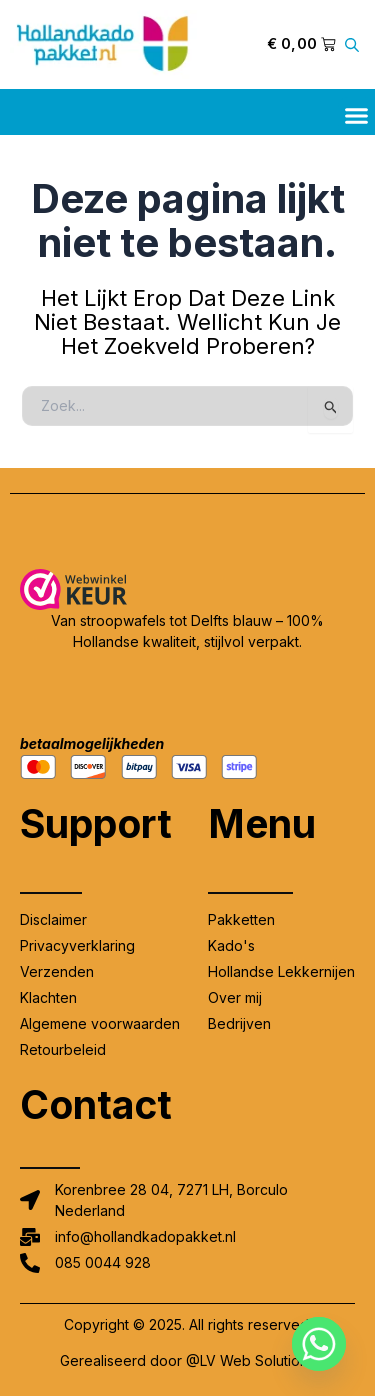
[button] (357, 116)
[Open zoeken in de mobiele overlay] (355, 44)
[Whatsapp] (319, 1344)
